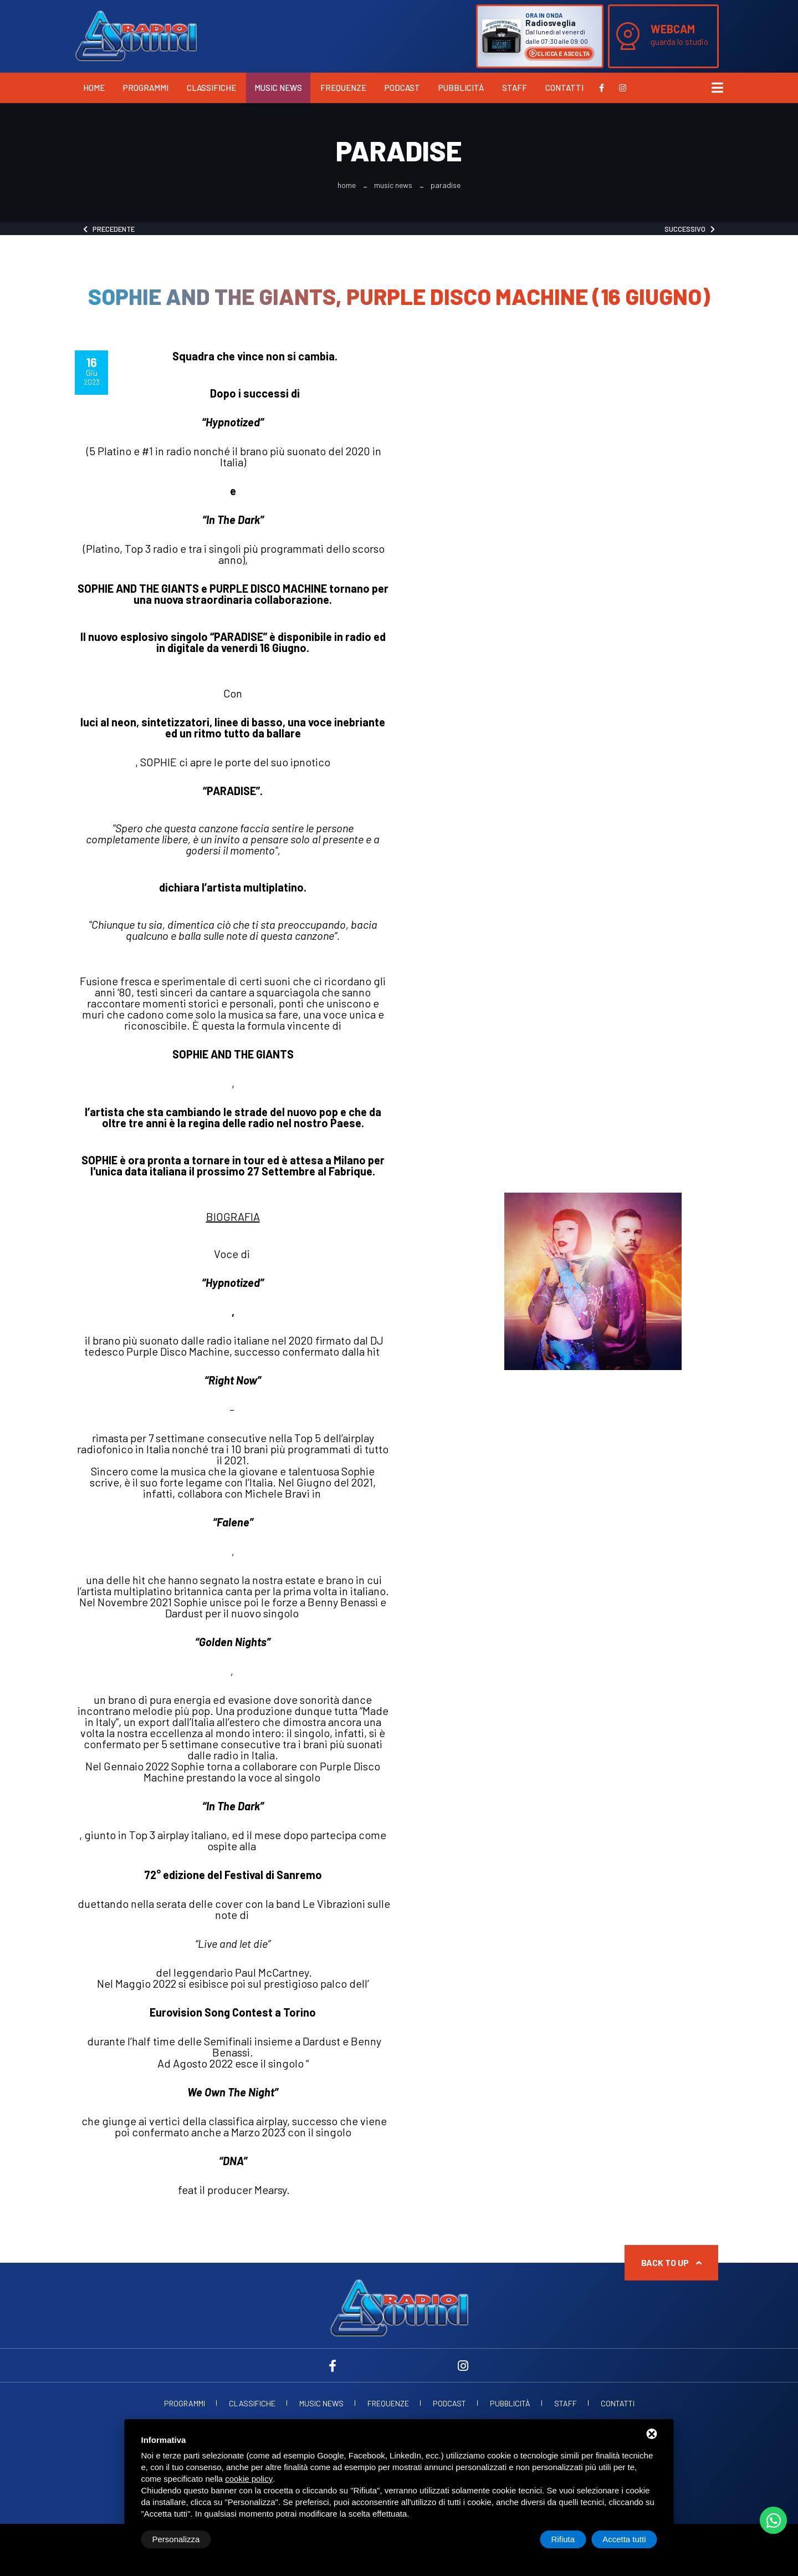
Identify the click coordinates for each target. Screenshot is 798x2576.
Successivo (689, 229)
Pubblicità (461, 88)
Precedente (109, 229)
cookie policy (249, 2478)
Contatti (564, 88)
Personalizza (176, 2539)
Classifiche (211, 88)
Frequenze (343, 88)
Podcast (402, 88)
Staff (514, 88)
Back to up (671, 2262)
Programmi (145, 88)
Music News (278, 88)
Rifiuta (563, 2539)
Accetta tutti (624, 2539)
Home (94, 88)
